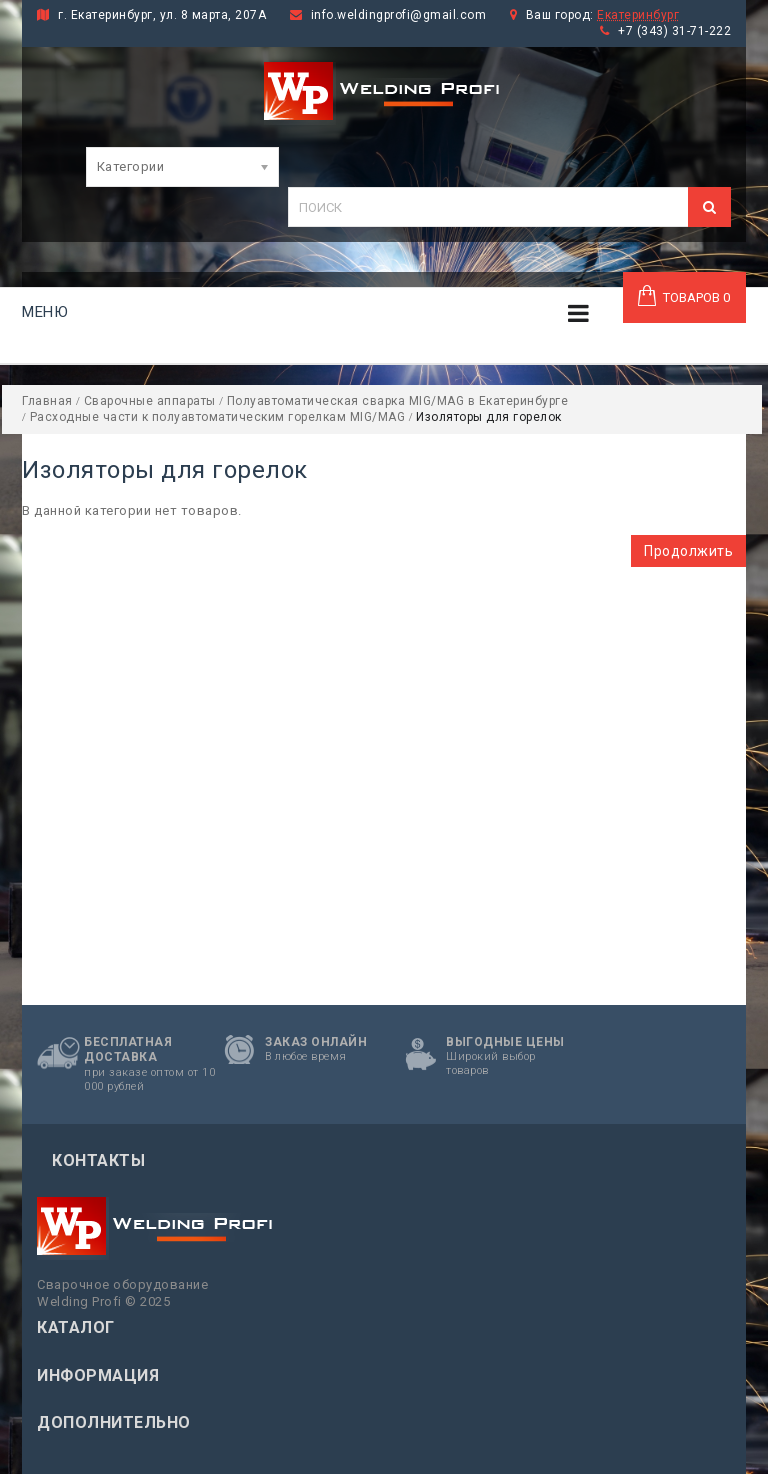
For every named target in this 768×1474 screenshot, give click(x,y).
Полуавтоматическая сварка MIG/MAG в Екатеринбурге (398, 401)
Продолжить (688, 551)
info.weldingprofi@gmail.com (399, 15)
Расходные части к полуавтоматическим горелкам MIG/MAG (218, 417)
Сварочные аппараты (150, 401)
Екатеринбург (638, 15)
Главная (47, 401)
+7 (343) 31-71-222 (674, 31)
